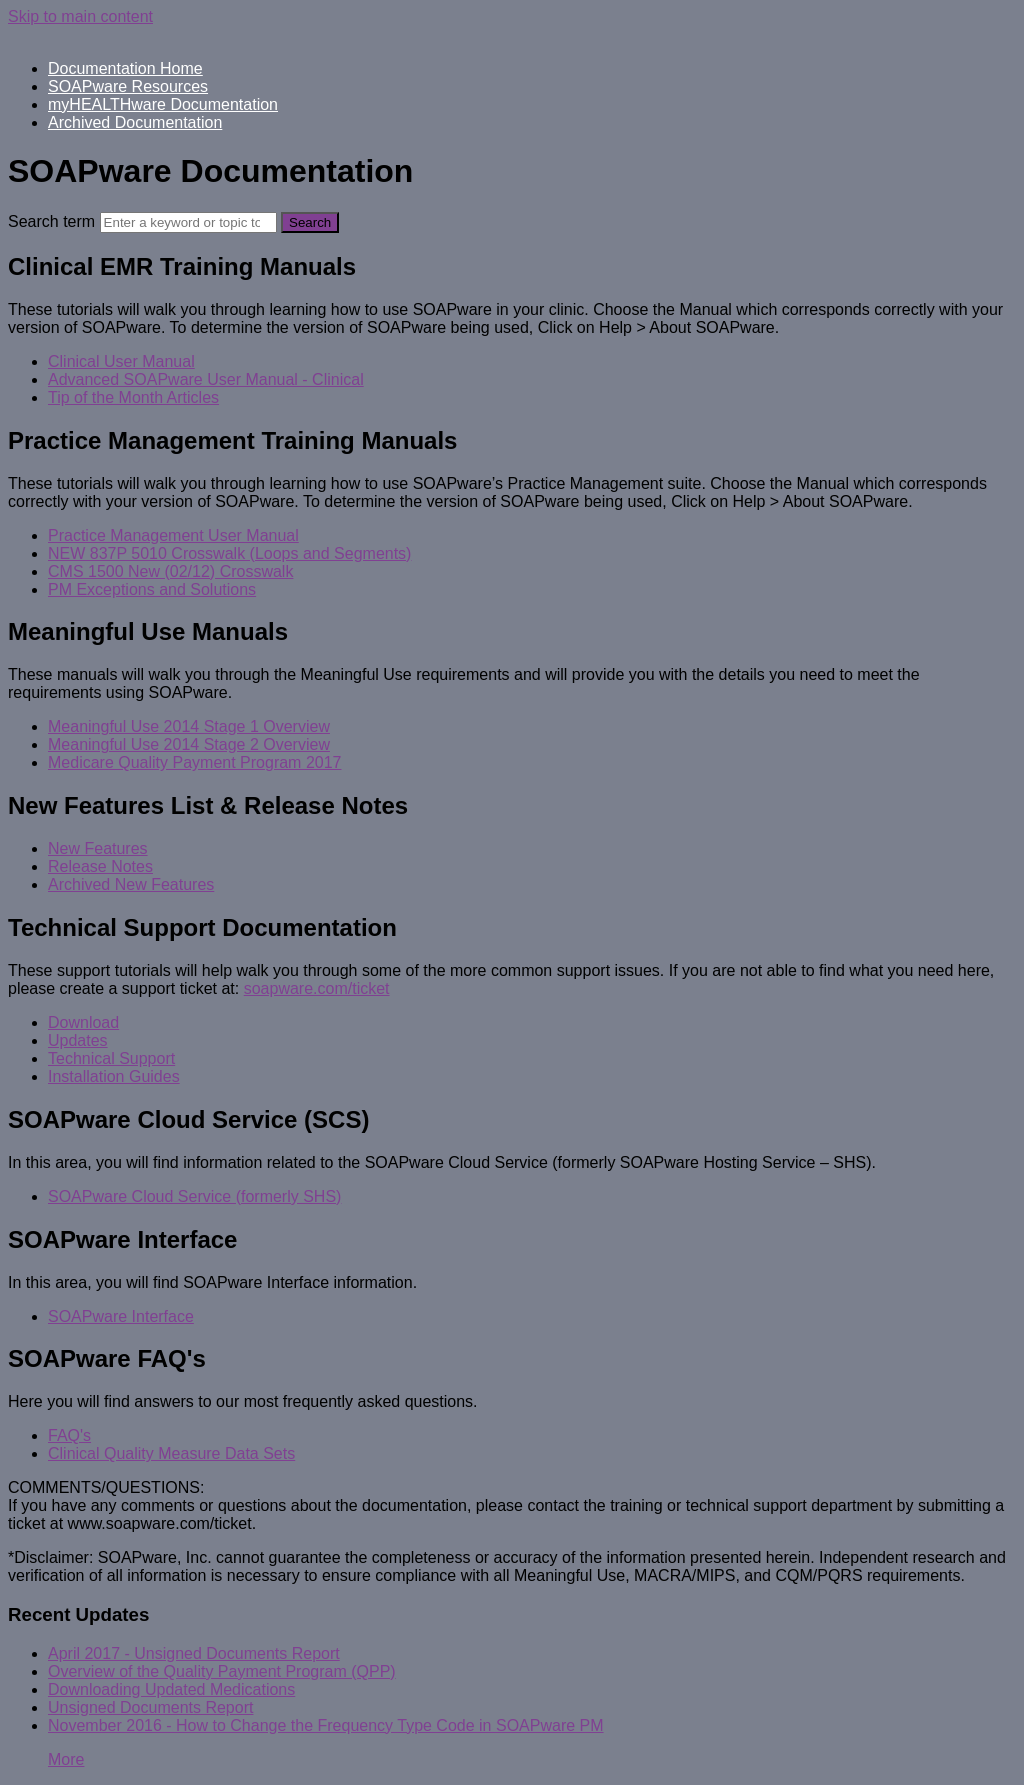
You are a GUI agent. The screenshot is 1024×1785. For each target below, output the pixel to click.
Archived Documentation (135, 122)
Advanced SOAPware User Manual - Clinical (206, 379)
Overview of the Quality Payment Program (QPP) (222, 1671)
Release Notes (100, 866)
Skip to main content (80, 16)
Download (83, 1022)
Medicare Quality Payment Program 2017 (194, 762)
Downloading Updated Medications (171, 1689)
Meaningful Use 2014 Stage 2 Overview (189, 744)
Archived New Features (131, 884)
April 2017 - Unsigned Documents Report (194, 1653)
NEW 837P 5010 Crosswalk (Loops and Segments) (229, 553)
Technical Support (111, 1058)
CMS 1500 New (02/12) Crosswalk (170, 571)
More (66, 1759)
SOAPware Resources (128, 86)
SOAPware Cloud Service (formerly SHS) (194, 1196)
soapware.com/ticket (317, 988)
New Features (98, 848)
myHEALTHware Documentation (163, 104)
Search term (51, 221)
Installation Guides (114, 1076)
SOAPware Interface (121, 1316)
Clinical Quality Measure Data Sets (171, 1453)
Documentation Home (125, 68)
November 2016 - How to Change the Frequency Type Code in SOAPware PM (326, 1725)
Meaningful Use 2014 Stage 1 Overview (189, 726)
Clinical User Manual (121, 361)
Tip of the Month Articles (133, 397)
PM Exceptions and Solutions (152, 589)
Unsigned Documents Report (150, 1707)
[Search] (188, 222)
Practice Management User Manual (173, 535)
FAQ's (69, 1435)
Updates (78, 1040)
